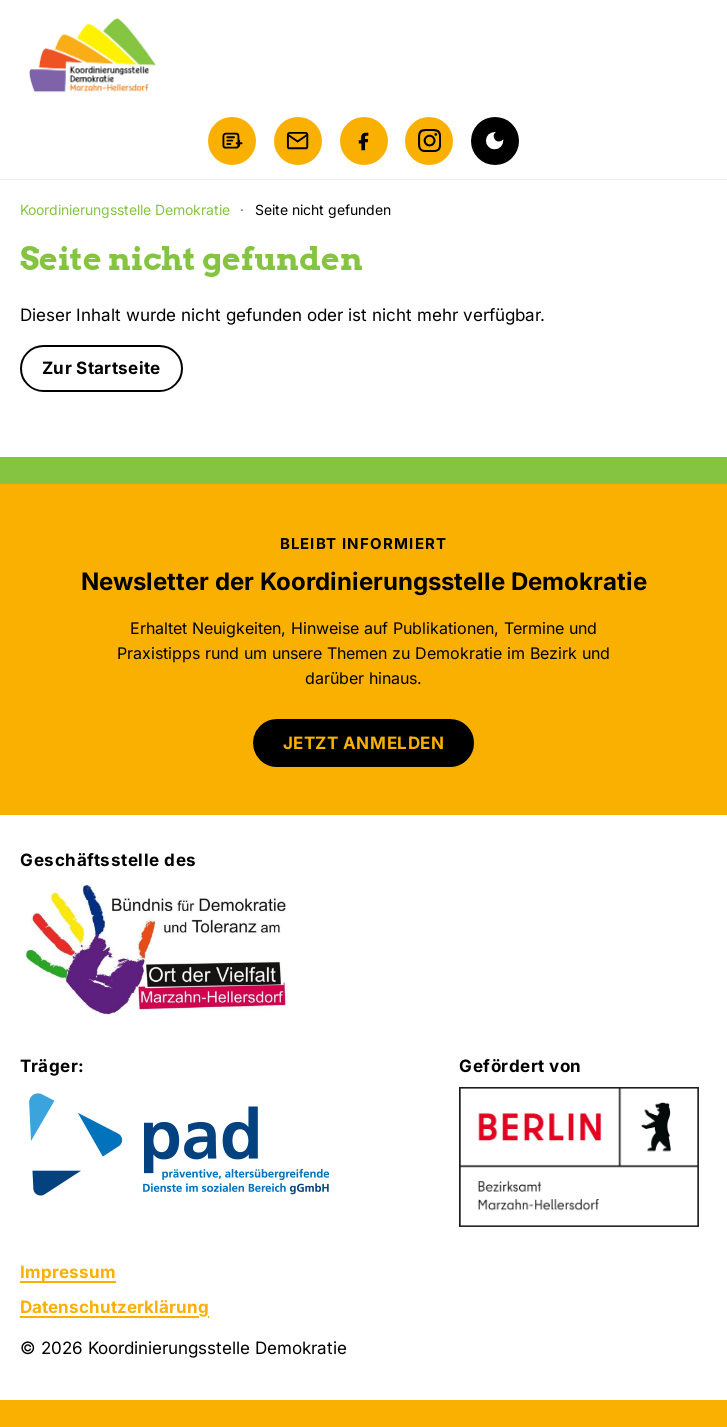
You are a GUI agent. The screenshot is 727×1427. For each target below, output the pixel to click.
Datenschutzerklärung (114, 1307)
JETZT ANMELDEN (363, 743)
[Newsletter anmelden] (232, 141)
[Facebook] (364, 141)
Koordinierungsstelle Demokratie (125, 209)
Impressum (68, 1272)
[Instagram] (429, 141)
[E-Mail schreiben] (298, 141)
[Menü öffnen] (687, 56)
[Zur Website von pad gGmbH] (219, 1146)
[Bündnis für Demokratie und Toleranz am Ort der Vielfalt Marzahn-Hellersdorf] (157, 951)
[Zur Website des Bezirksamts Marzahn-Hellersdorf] (579, 1157)
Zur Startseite (101, 368)
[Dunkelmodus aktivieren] (495, 141)
